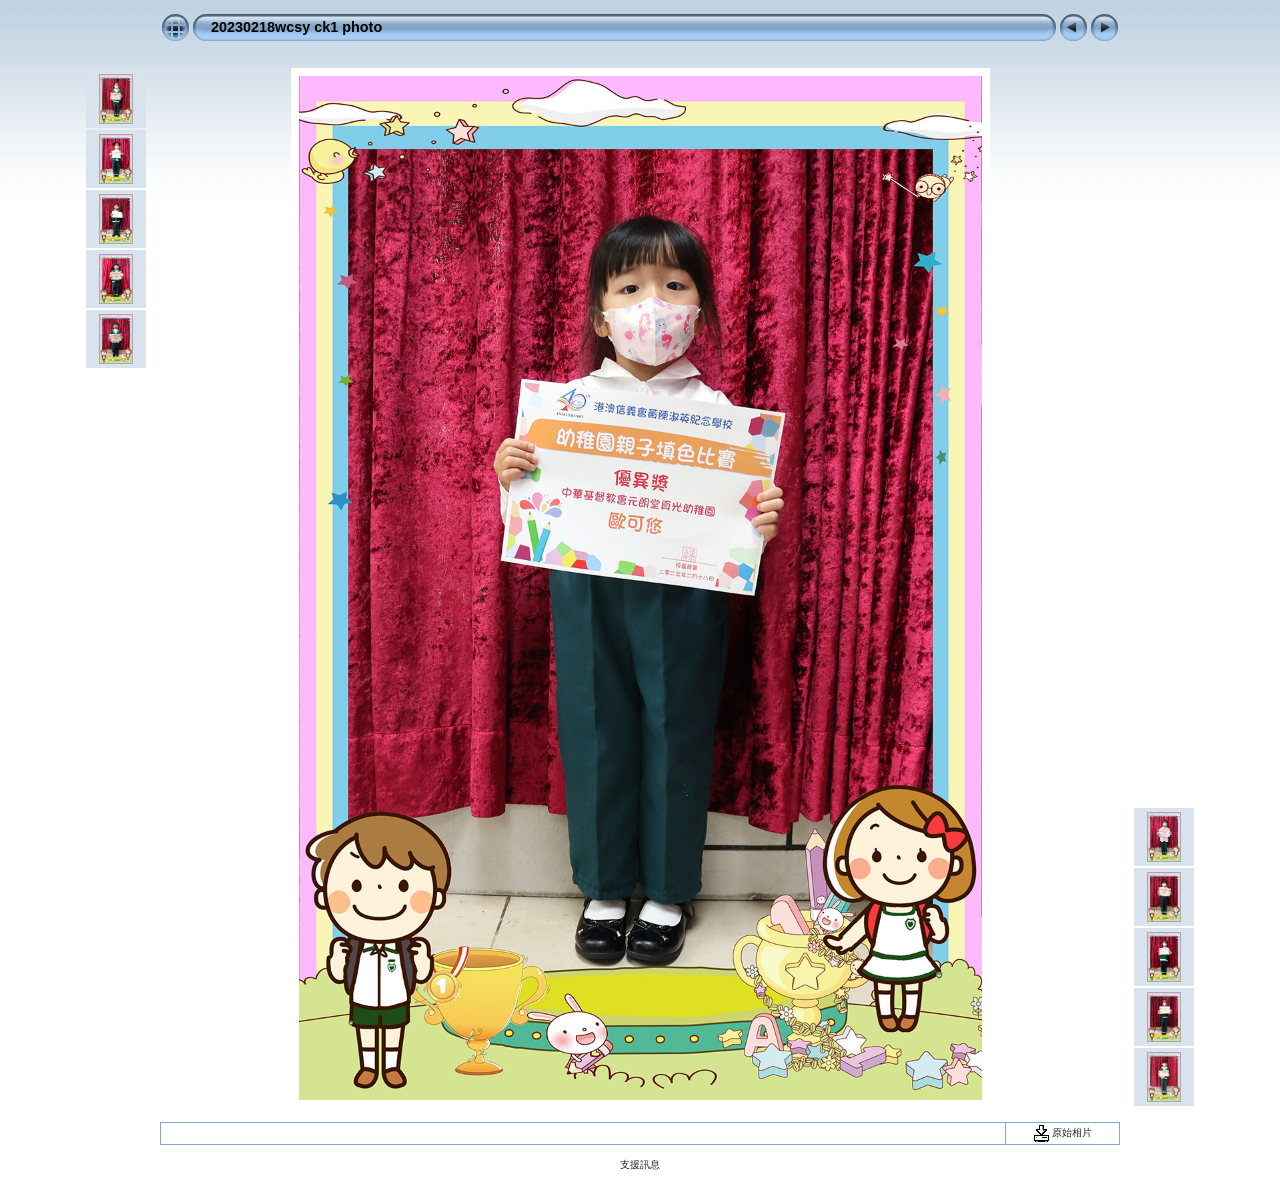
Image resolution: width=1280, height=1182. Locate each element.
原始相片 (1063, 1132)
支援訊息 (640, 1164)
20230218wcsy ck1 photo (296, 27)
